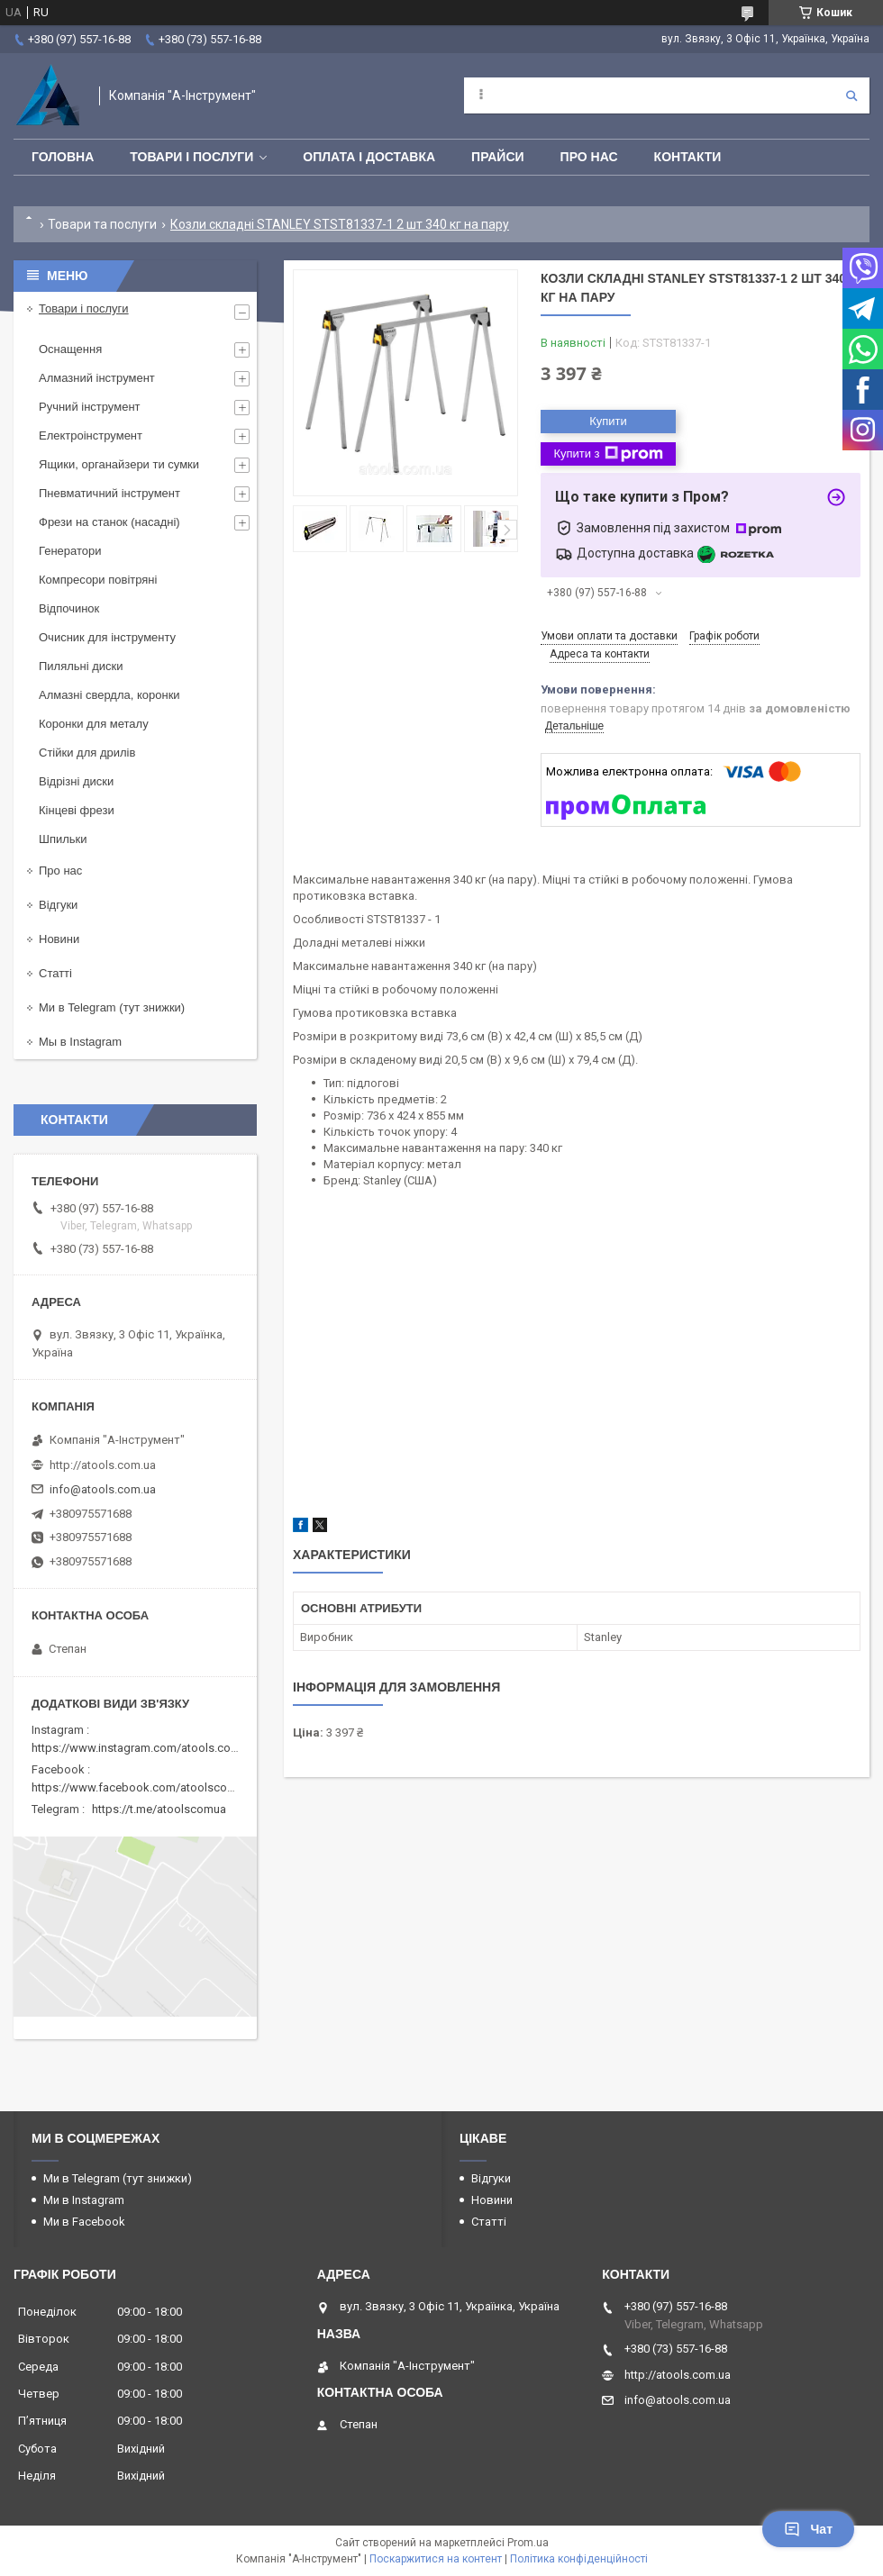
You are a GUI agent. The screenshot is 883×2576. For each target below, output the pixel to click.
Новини (59, 939)
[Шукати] (851, 95)
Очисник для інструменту (107, 637)
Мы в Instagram (80, 1041)
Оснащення (70, 349)
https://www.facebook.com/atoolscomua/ (143, 1787)
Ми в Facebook (84, 2221)
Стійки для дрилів (87, 752)
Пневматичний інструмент (109, 493)
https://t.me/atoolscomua (159, 1809)
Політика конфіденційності (579, 2559)
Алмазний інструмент (97, 378)
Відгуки (58, 905)
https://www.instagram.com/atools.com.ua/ (146, 1748)
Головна (63, 157)
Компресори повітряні (98, 579)
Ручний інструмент (90, 406)
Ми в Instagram (83, 2200)
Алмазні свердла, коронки (109, 695)
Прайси (497, 157)
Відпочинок (69, 608)
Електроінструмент (90, 435)
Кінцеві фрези (76, 810)
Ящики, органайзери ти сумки (119, 464)
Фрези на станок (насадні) (109, 522)
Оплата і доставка (369, 157)
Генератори (70, 551)
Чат (808, 2529)
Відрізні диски (76, 781)
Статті (55, 973)
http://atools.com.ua (103, 1465)
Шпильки (63, 839)
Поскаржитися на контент (435, 2559)
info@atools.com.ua (103, 1489)
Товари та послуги (102, 224)
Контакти (688, 157)
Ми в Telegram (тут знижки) (112, 1007)
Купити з (607, 454)
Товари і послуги (191, 157)
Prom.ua (528, 2542)
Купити (608, 421)
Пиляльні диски (81, 666)
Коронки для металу (94, 723)
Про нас (589, 157)
